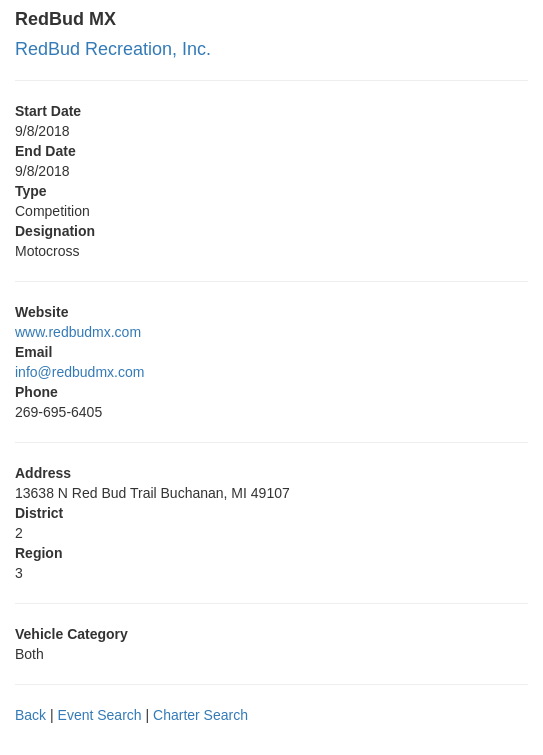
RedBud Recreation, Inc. (113, 49)
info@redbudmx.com (79, 372)
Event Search (100, 715)
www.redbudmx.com (78, 332)
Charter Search (200, 715)
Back (30, 715)
